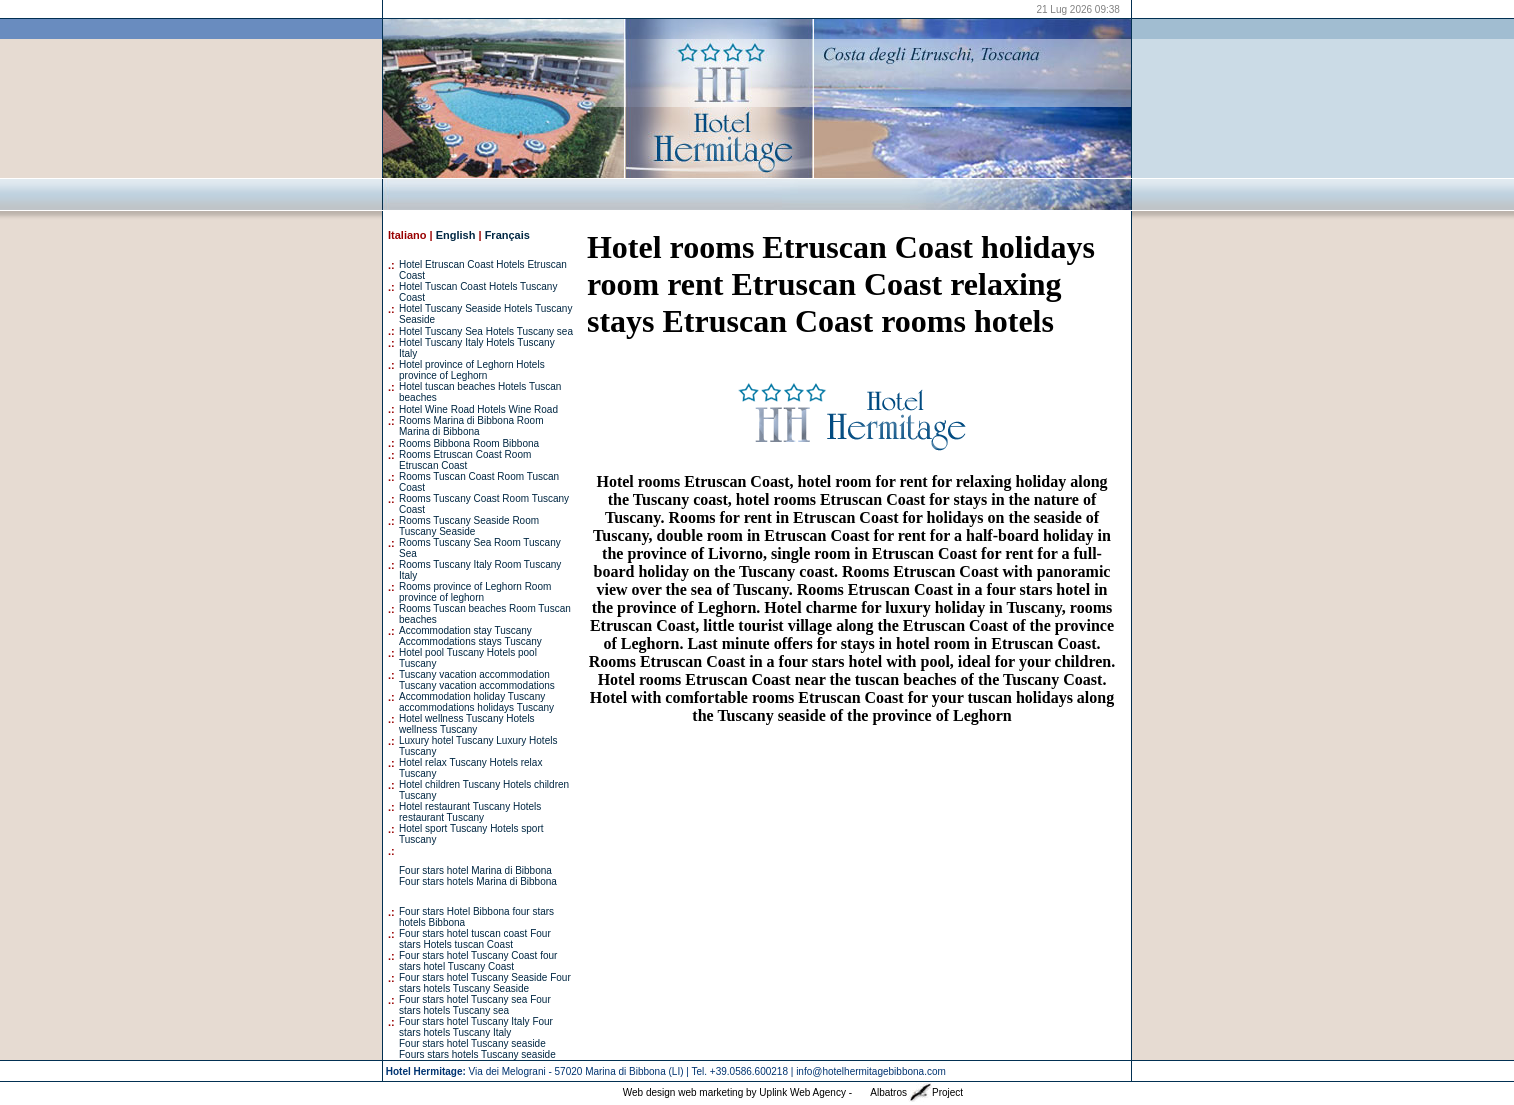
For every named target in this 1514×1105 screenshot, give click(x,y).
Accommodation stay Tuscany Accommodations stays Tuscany (470, 636)
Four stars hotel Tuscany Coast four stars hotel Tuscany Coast (478, 961)
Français (507, 235)
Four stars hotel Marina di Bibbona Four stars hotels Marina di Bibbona (478, 876)
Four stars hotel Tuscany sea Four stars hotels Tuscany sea (475, 1005)
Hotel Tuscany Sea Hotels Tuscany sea (486, 331)
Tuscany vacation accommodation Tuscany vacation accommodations (477, 680)
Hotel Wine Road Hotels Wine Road (478, 409)
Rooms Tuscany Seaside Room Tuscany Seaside (469, 526)
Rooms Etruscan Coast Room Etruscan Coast (465, 460)
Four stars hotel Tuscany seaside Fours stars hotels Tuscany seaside (477, 1049)
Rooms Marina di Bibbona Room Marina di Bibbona (471, 426)
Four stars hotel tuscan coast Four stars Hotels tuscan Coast (475, 939)
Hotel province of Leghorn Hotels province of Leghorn (472, 370)
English (456, 235)
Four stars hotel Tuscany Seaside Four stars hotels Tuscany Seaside (485, 983)
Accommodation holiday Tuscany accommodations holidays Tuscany (476, 702)
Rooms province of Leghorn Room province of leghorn (475, 592)
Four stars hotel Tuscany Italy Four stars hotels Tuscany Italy (476, 1027)
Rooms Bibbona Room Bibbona (469, 443)
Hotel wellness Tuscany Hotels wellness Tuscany (467, 724)
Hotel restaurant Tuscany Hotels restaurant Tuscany (470, 812)
